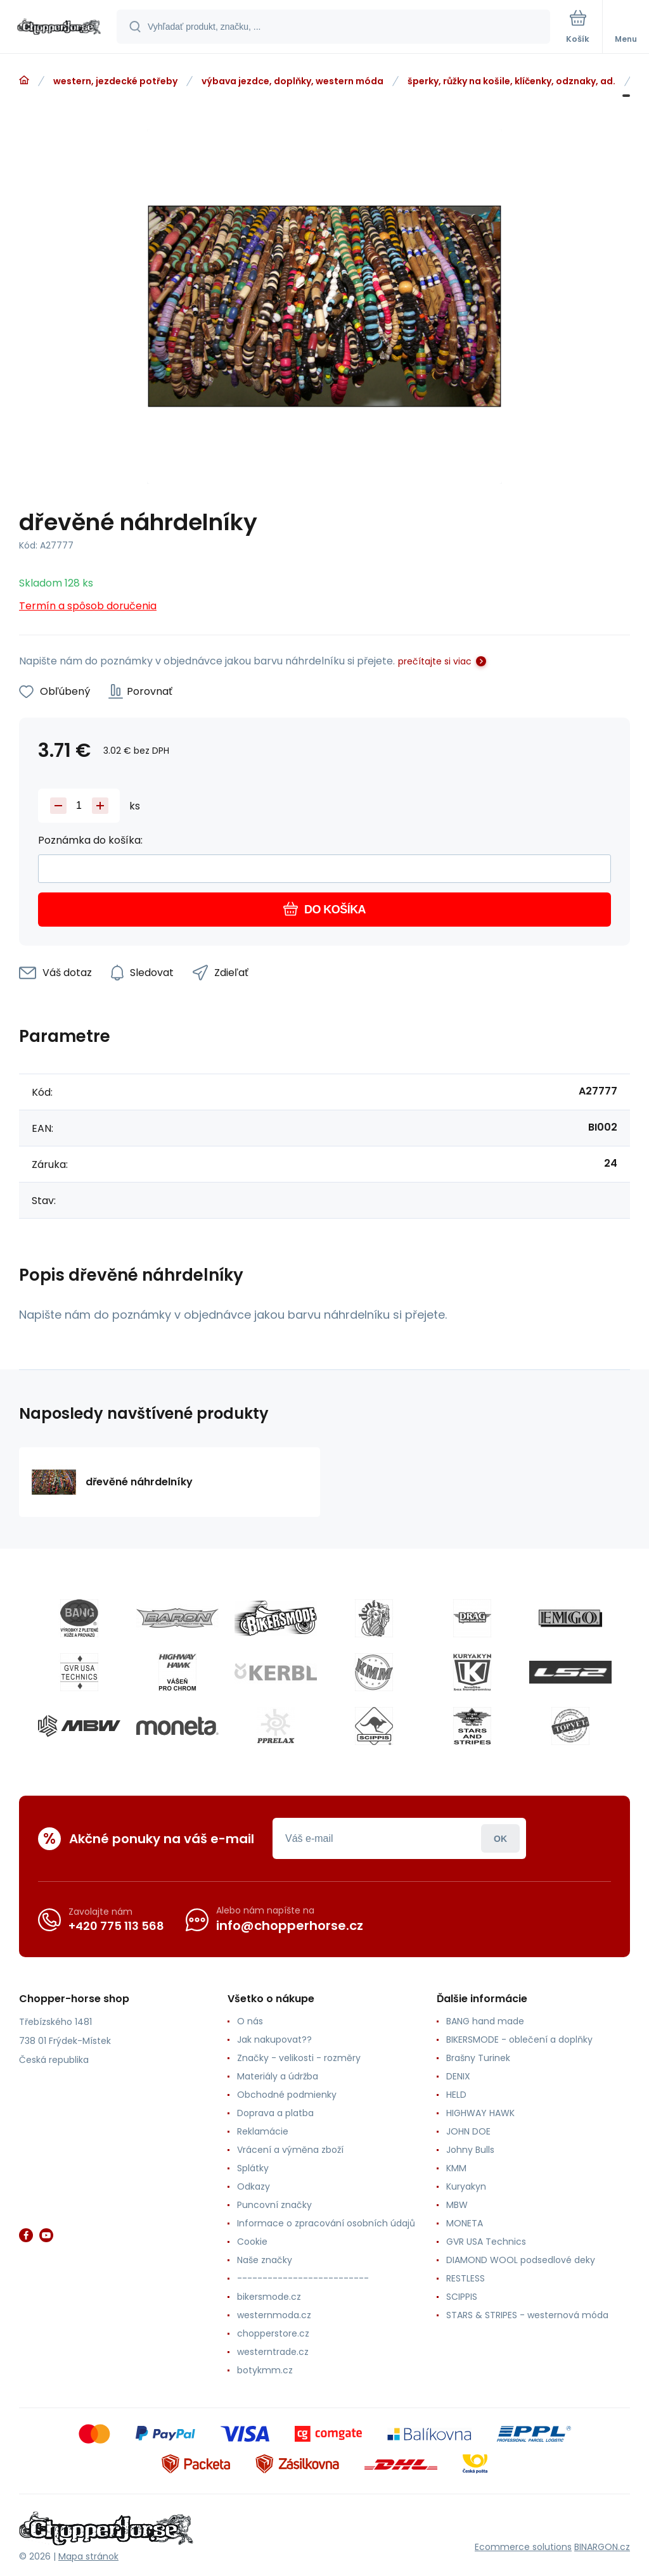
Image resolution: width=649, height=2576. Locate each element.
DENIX (458, 2076)
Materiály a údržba (277, 2076)
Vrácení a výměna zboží (290, 2149)
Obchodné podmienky (287, 2094)
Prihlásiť (500, 1838)
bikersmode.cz (269, 2296)
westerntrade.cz (273, 2351)
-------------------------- (303, 2278)
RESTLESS (465, 2278)
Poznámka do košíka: (90, 840)
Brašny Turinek (478, 2058)
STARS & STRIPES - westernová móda (527, 2315)
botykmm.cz (265, 2370)
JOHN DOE (468, 2131)
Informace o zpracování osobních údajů (326, 2223)
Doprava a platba (275, 2113)
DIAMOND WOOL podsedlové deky (520, 2260)
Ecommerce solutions (523, 2547)
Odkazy (253, 2186)
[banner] (59, 28)
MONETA (464, 2223)
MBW (457, 2204)
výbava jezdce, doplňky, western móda (292, 81)
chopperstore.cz (273, 2333)
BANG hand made (485, 2021)
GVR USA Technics (486, 2241)
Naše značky (264, 2260)
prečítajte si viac (435, 661)
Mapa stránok (88, 2556)
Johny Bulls (470, 2149)
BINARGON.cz (602, 2547)
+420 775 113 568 (116, 1926)
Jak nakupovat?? (274, 2039)
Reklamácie (262, 2131)
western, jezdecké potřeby (115, 81)
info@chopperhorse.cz (289, 1925)
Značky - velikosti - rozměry (299, 2058)
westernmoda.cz (274, 2315)
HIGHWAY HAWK (480, 2113)
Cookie (252, 2241)
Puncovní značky (274, 2204)
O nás (250, 2021)
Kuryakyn (466, 2186)
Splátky (253, 2168)
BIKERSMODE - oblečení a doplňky (519, 2039)
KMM (456, 2168)
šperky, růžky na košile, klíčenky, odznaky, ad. (511, 81)
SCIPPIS (461, 2296)
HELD (456, 2094)
